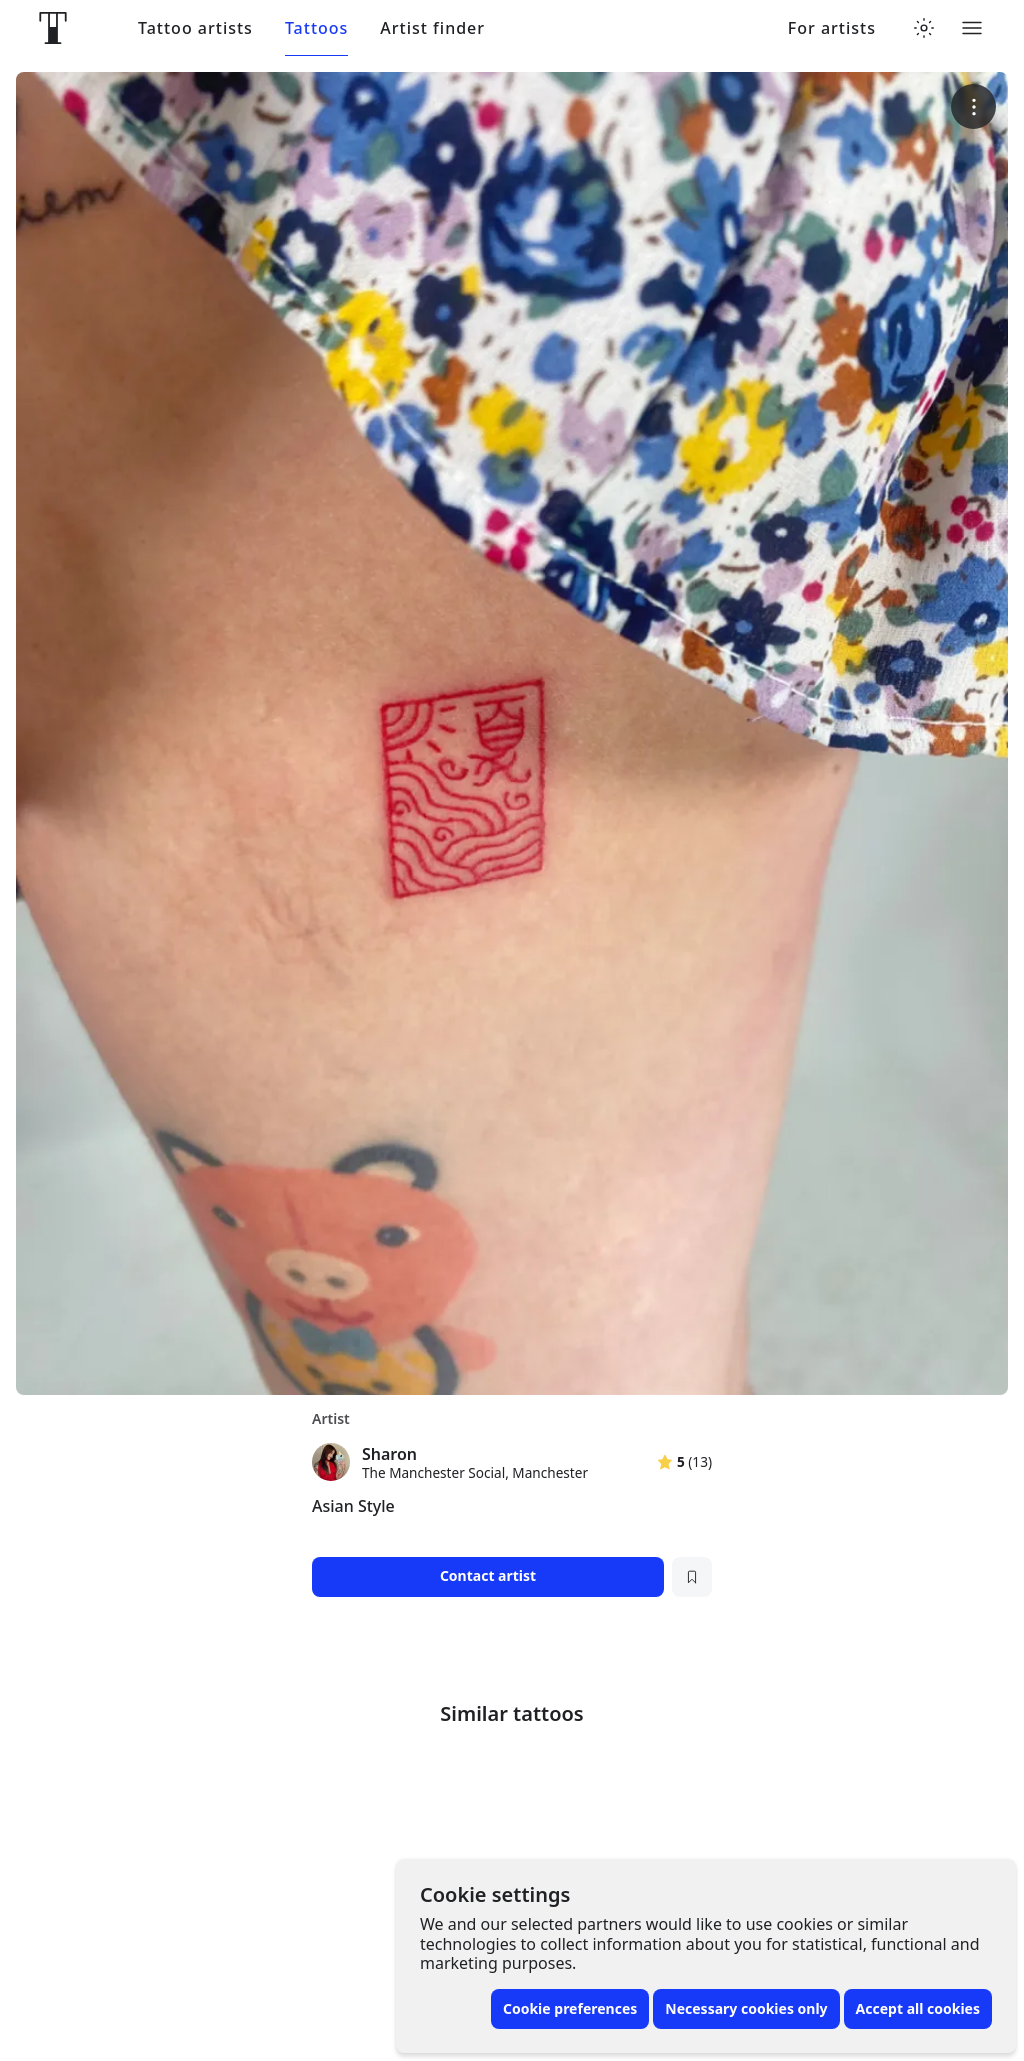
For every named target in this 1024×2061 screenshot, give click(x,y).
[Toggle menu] (972, 28)
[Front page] (53, 28)
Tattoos (316, 28)
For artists (832, 28)
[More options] (973, 106)
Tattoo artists (195, 28)
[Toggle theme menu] (924, 28)
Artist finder (432, 28)
